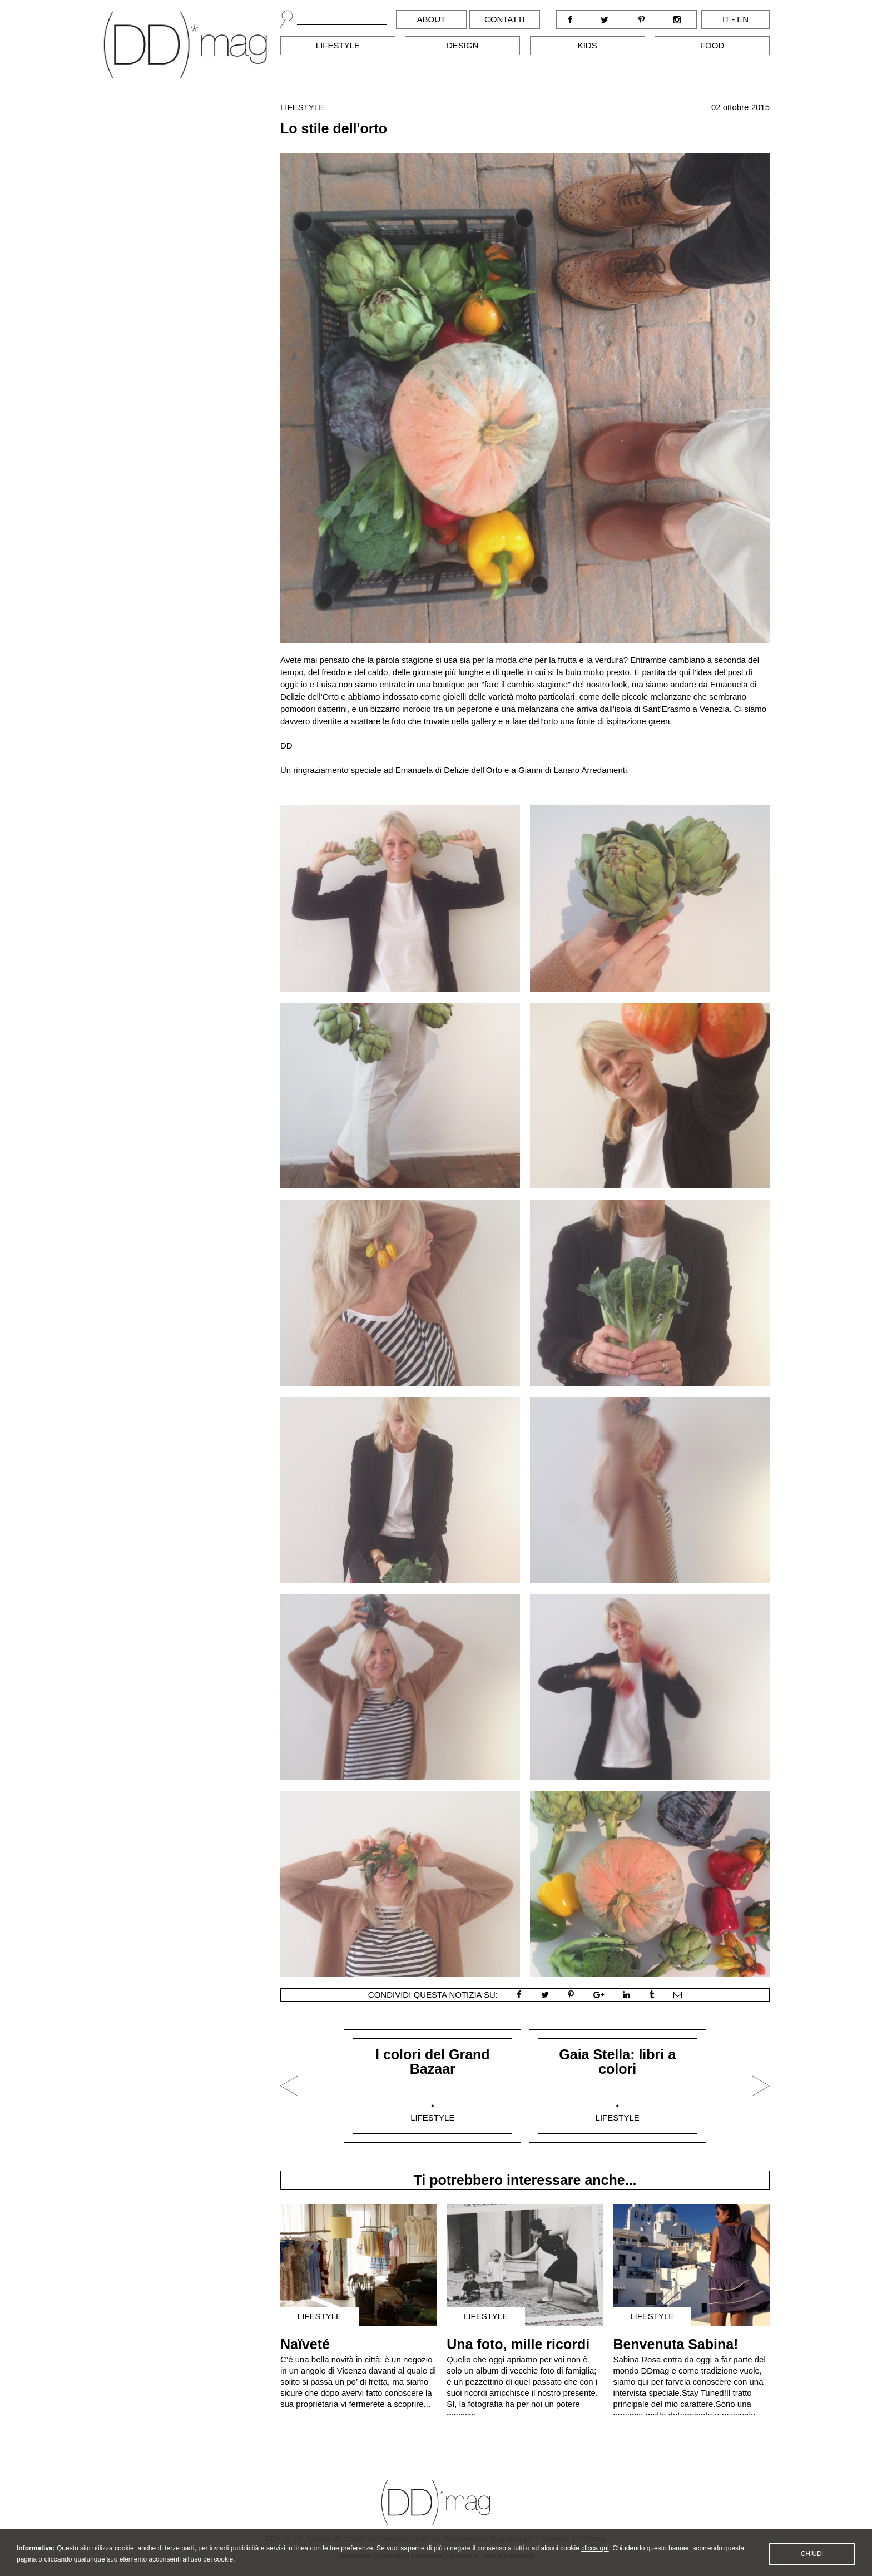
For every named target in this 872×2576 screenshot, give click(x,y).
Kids (587, 45)
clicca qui (594, 2557)
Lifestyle (338, 45)
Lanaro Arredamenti (590, 770)
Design (463, 45)
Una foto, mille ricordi (518, 2344)
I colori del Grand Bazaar (432, 2062)
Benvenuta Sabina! (675, 2344)
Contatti (504, 19)
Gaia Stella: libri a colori (617, 2062)
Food (712, 45)
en (743, 19)
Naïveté (305, 2344)
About (431, 19)
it (726, 19)
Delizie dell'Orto (473, 770)
